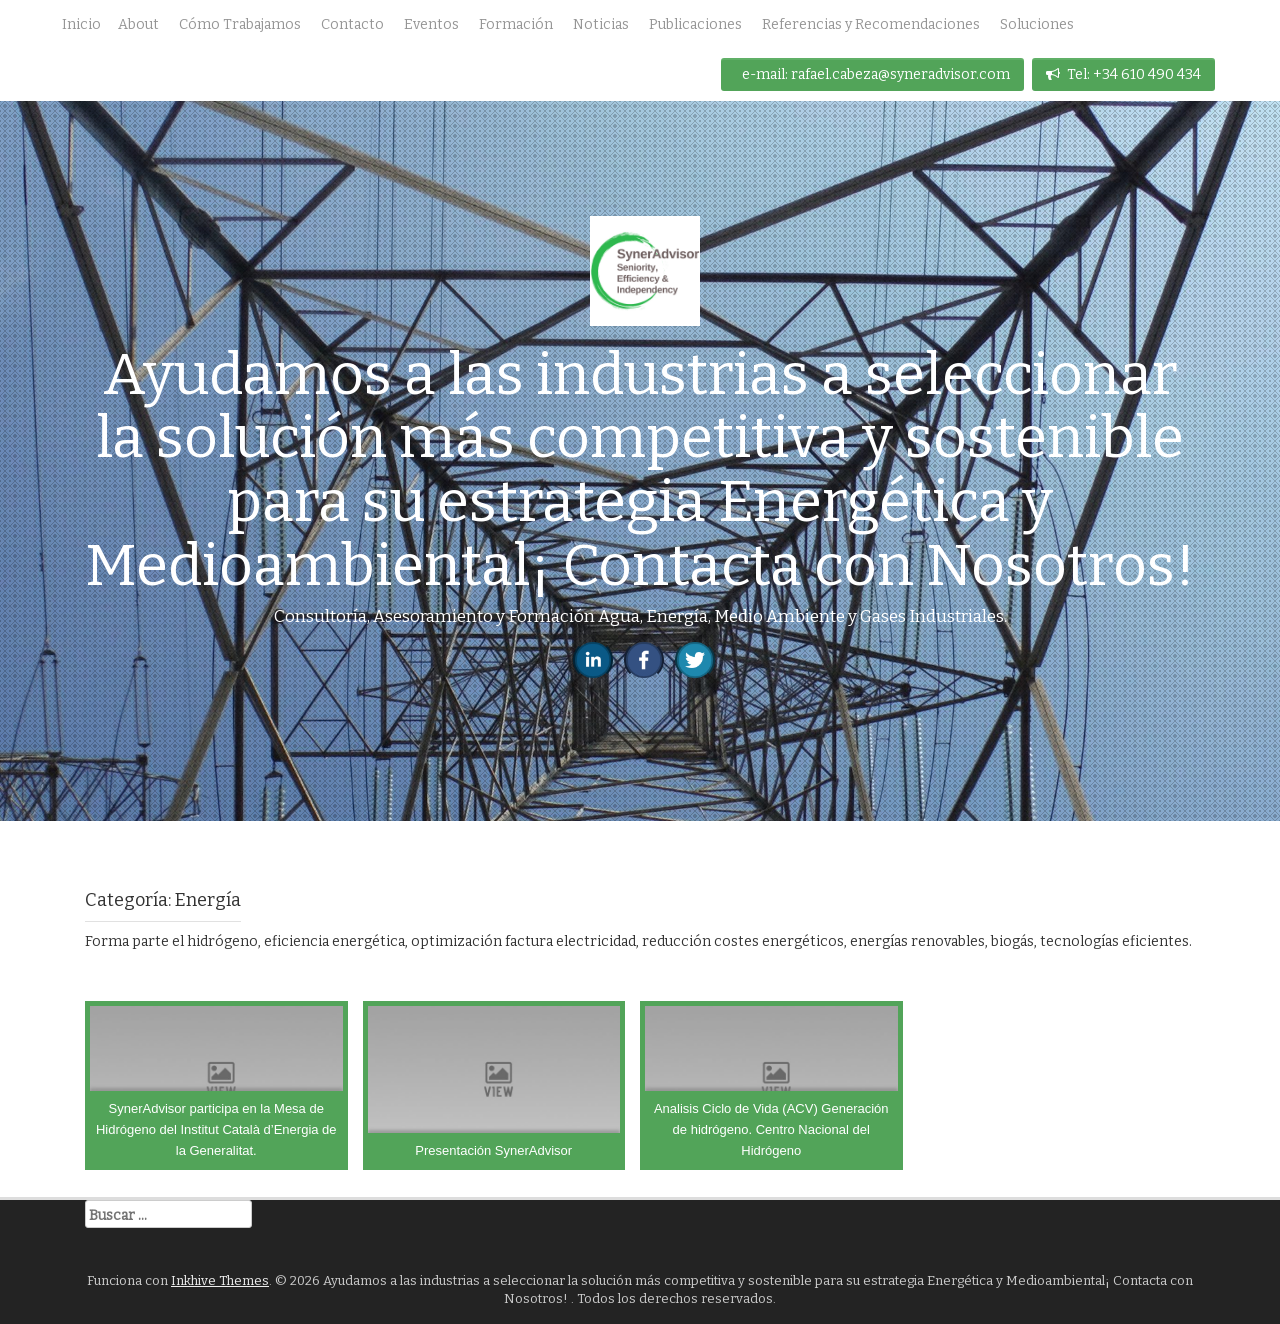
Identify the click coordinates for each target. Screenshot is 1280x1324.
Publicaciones (695, 24)
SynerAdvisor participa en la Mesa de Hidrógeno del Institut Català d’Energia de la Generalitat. (216, 1129)
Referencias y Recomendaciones (871, 24)
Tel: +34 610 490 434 (1123, 74)
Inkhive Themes (220, 1280)
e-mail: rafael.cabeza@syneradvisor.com (876, 74)
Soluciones (1037, 24)
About (138, 24)
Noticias (601, 24)
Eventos (431, 24)
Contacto (352, 24)
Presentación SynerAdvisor (493, 1150)
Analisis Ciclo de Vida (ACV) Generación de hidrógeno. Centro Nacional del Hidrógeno (771, 1129)
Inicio (81, 24)
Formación (516, 24)
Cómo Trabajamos (240, 24)
